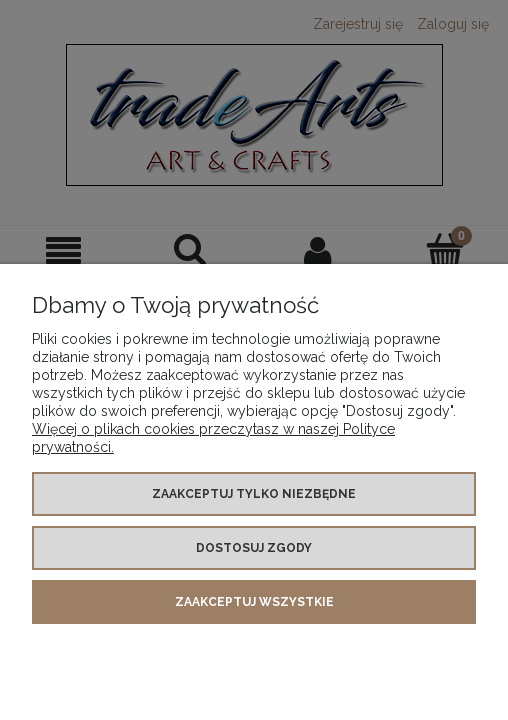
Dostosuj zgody (254, 548)
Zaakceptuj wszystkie (254, 602)
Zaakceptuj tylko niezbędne (254, 494)
